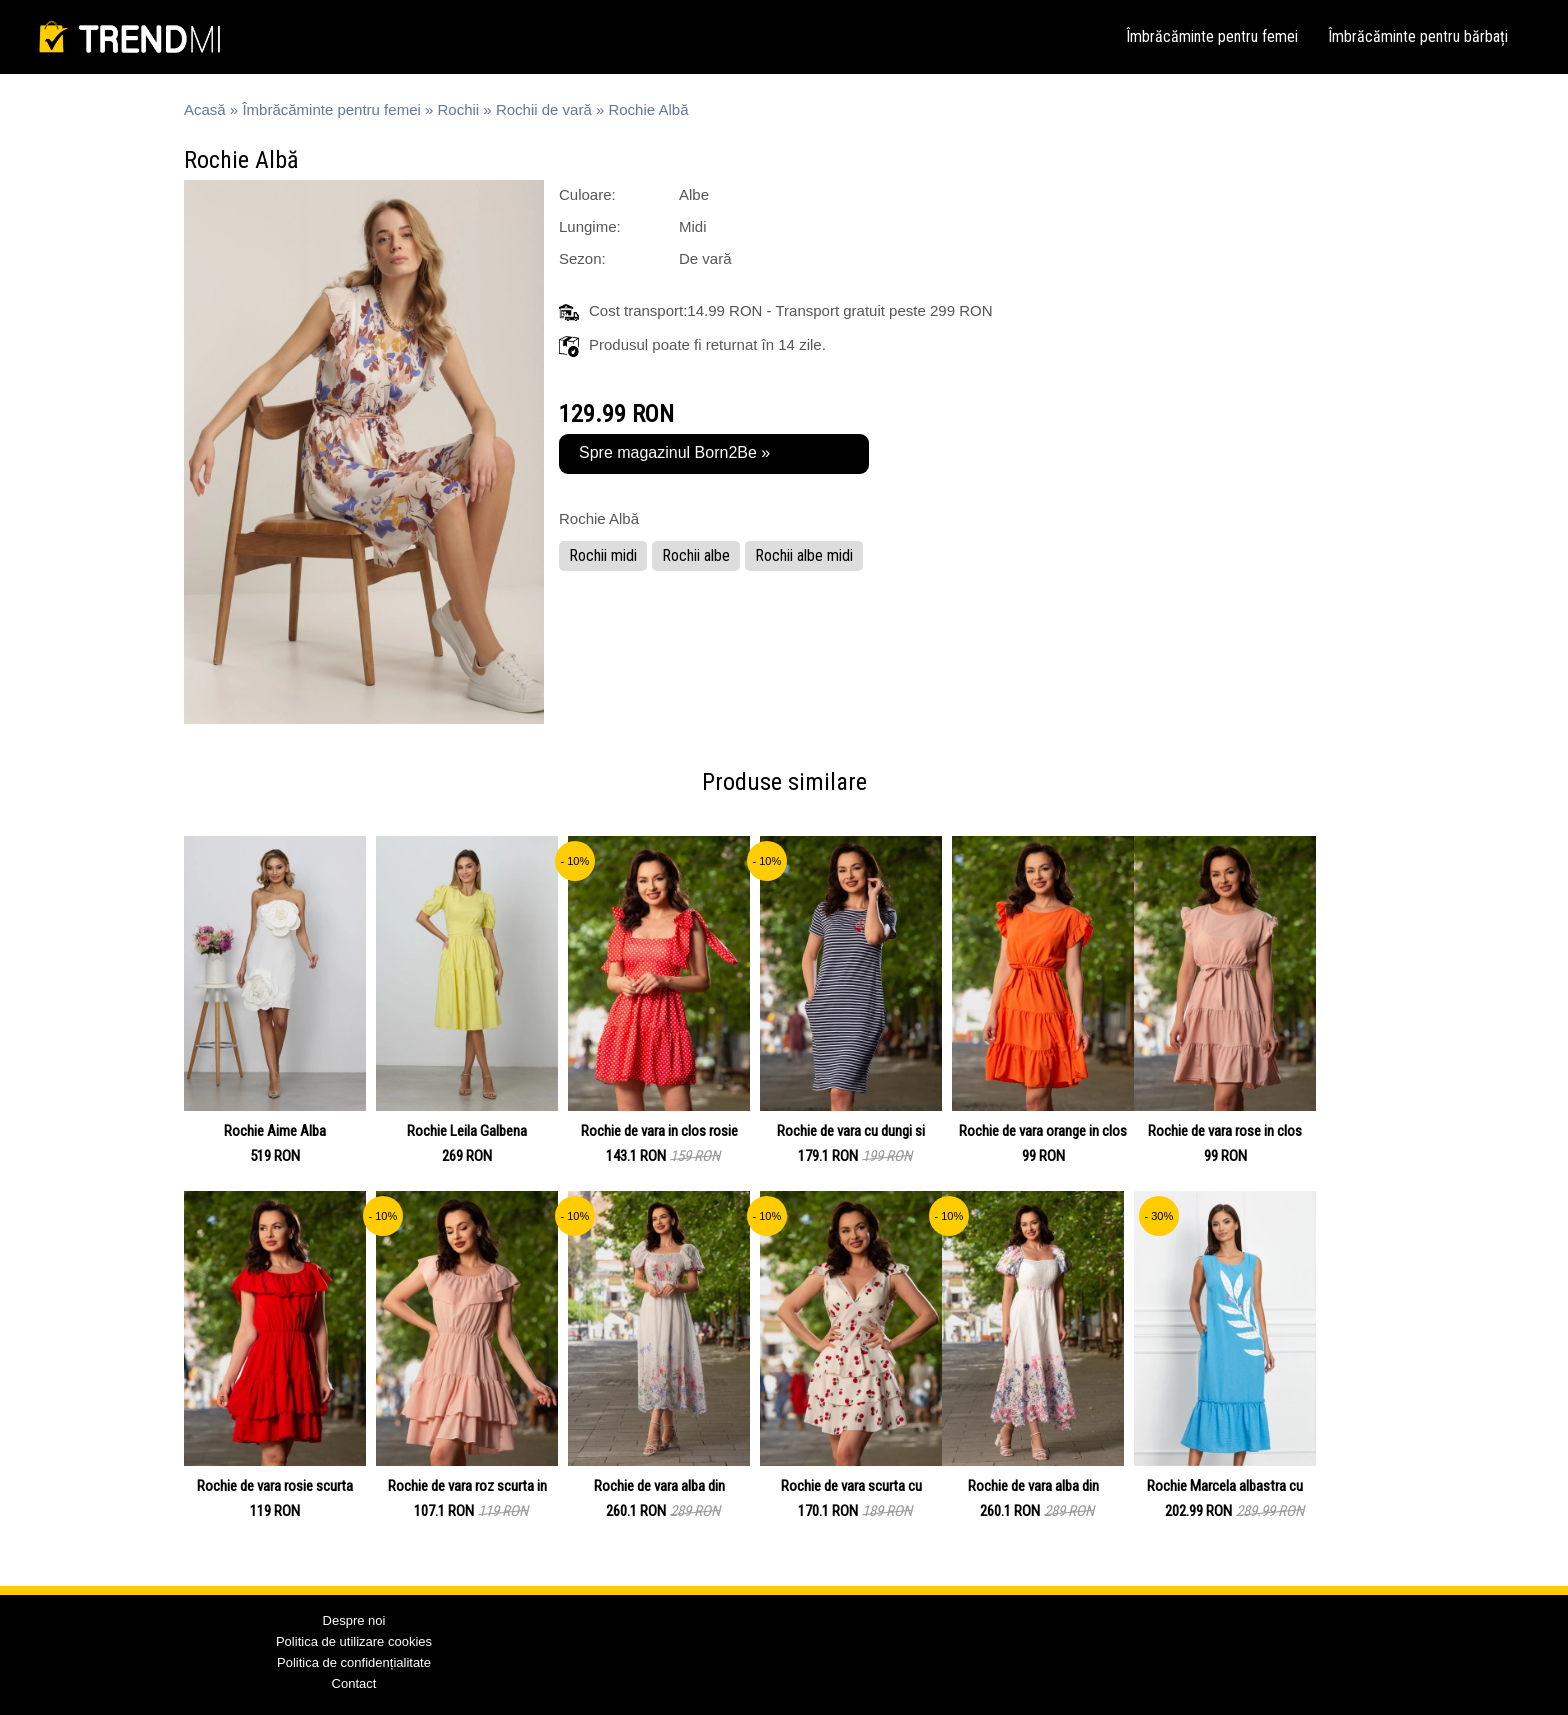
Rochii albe (696, 555)
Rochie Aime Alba (275, 1131)
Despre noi (354, 1620)
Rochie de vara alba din (659, 1486)
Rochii (459, 109)
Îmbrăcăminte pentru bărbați (1418, 36)
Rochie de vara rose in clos (1225, 1131)
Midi (693, 226)
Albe (694, 194)
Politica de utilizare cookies (354, 1641)
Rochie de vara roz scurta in (467, 1486)
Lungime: (590, 226)
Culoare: (587, 194)
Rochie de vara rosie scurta (275, 1486)
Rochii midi (603, 555)
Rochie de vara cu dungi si (851, 1131)
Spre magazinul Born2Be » (674, 452)
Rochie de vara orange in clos (1043, 1131)
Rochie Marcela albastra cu (1225, 1486)
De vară (705, 258)
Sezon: (582, 258)
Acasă (205, 109)
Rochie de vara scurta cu (851, 1486)
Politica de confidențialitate (354, 1662)
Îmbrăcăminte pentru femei (1212, 36)
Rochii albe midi (804, 555)
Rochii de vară (544, 109)
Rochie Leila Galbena (467, 1131)
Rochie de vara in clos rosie (659, 1131)
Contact (354, 1683)
